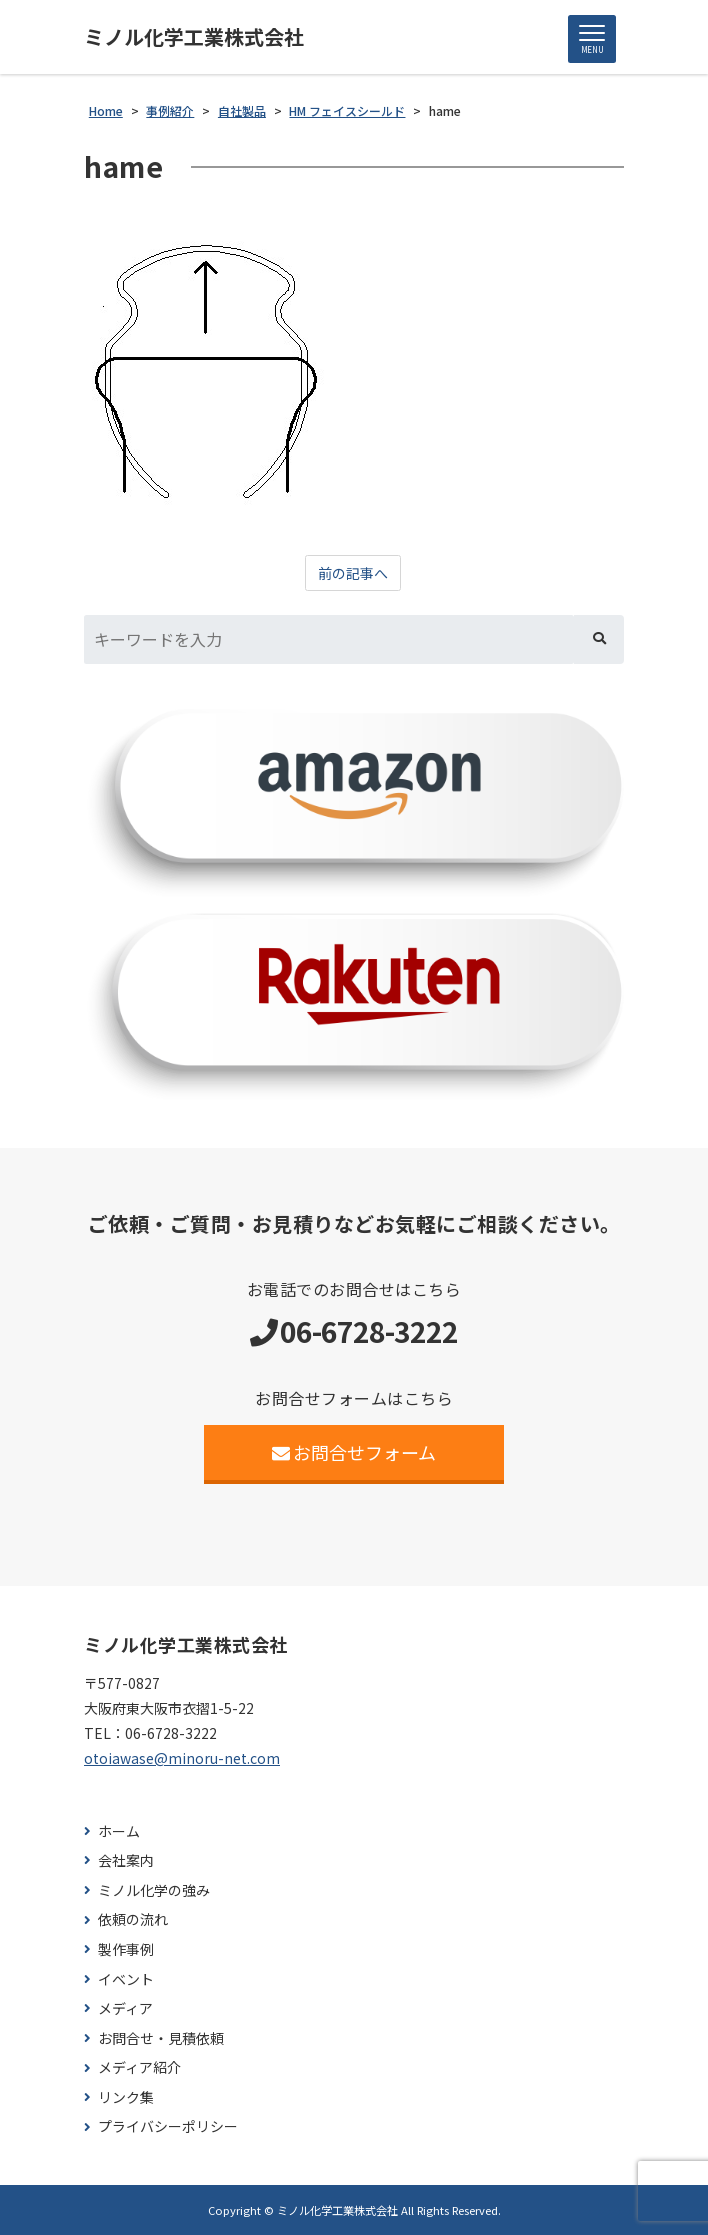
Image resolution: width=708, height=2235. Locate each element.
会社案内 (126, 1860)
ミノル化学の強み (154, 1890)
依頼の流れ (133, 1919)
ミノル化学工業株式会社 (194, 37)
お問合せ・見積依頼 (161, 2038)
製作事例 (126, 1949)
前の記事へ (353, 573)
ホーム (119, 1831)
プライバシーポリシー (168, 2126)
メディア (125, 2008)
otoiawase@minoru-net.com (182, 1758)
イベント (126, 1979)
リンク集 (126, 2097)
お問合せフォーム (354, 1452)
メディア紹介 (139, 2067)
